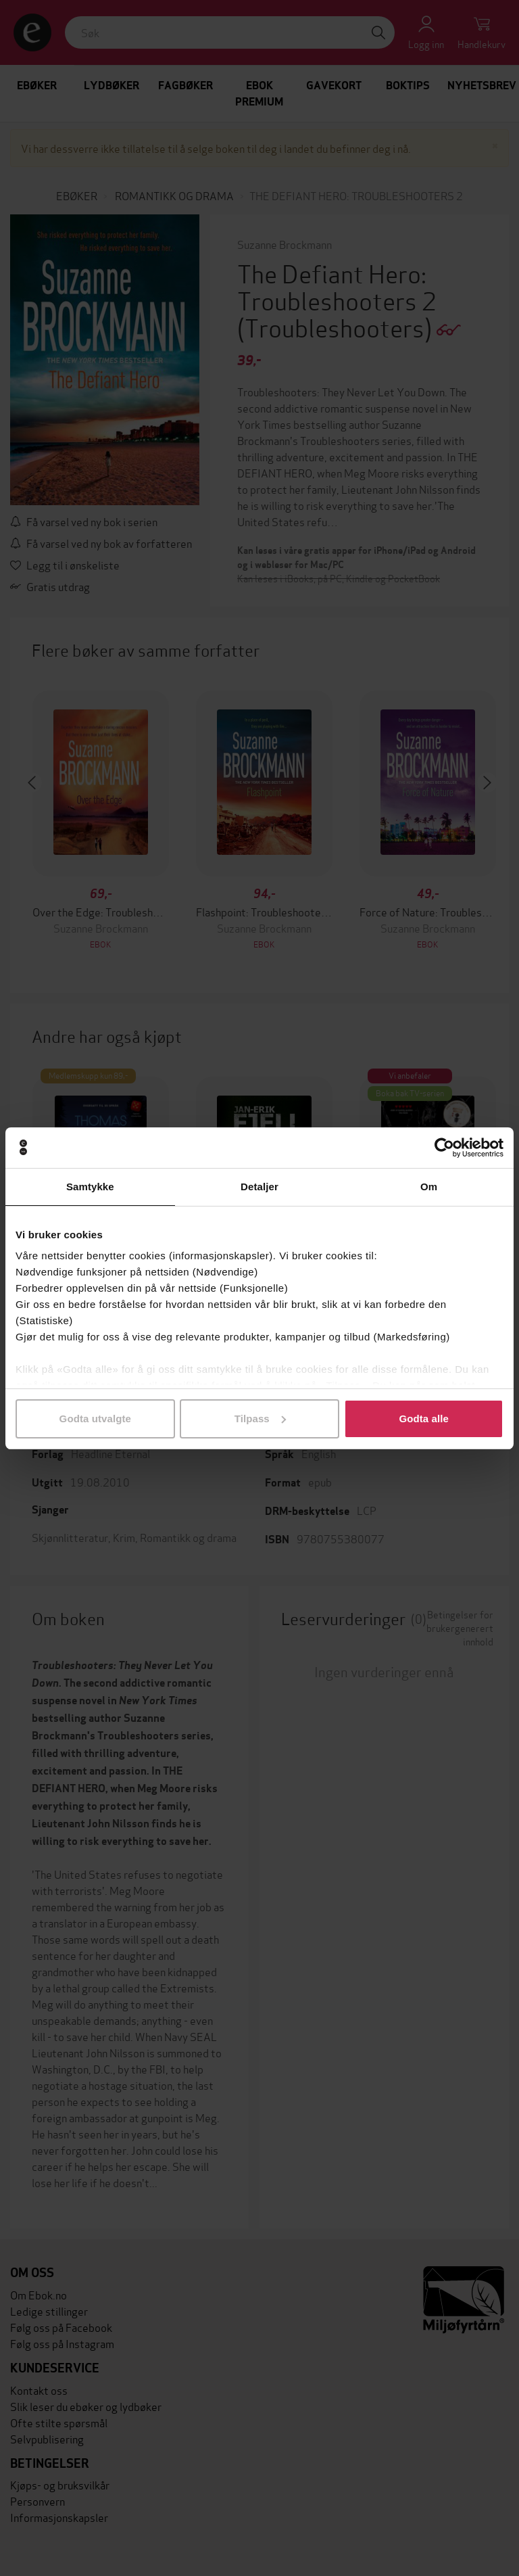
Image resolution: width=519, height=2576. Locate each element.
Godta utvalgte (95, 1418)
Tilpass (260, 1418)
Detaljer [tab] (259, 1186)
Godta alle (424, 1418)
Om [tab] (428, 1186)
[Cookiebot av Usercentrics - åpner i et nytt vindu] (444, 1148)
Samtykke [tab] (90, 1186)
